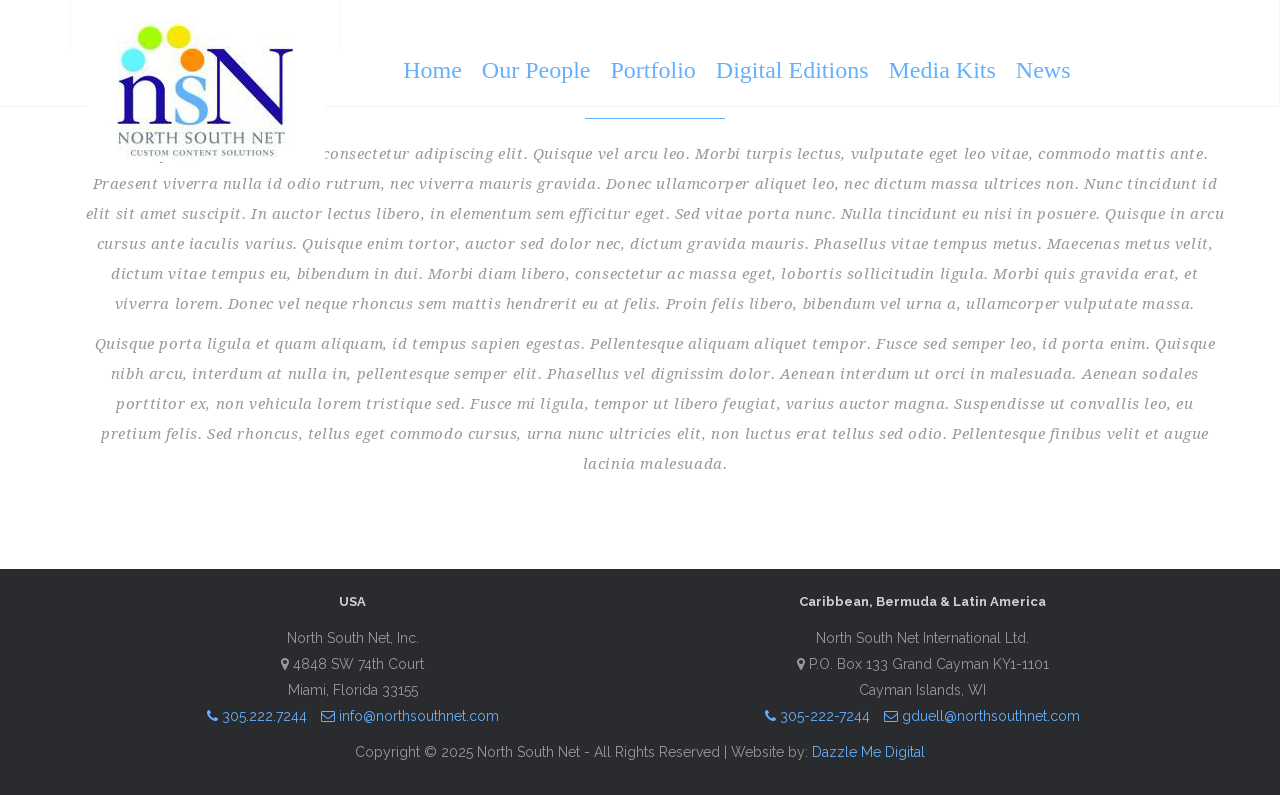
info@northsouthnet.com (410, 716)
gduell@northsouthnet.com (982, 716)
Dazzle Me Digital (868, 752)
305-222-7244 (817, 716)
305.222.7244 (257, 716)
